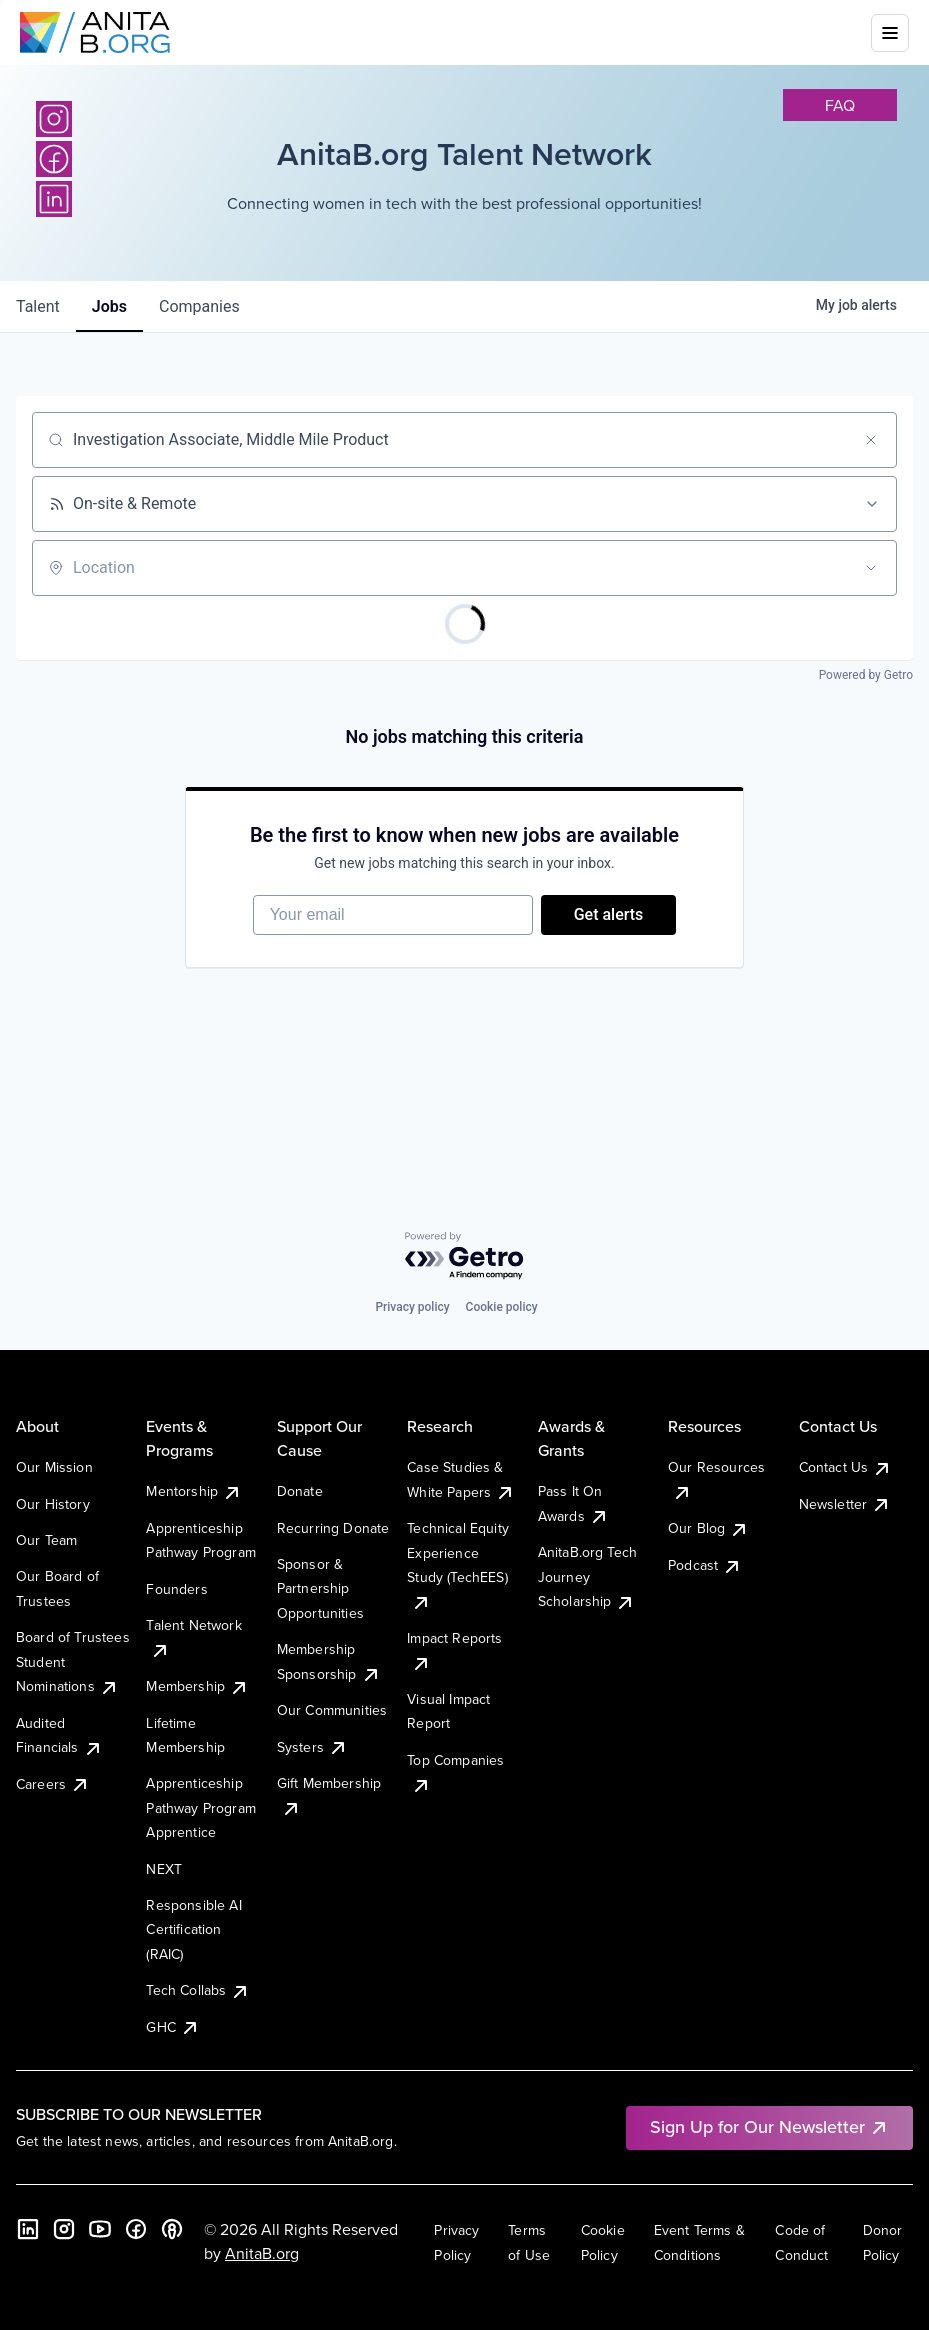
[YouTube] (100, 2229)
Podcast (705, 1565)
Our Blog (708, 1528)
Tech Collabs (198, 1990)
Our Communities (332, 1710)
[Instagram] (54, 119)
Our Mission (54, 1467)
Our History (53, 1504)
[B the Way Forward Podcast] (172, 2229)
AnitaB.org (262, 2253)
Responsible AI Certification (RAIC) (193, 1929)
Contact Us (846, 1467)
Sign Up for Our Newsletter (769, 2126)
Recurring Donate (333, 1528)
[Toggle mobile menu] (890, 33)
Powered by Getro (866, 675)
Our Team (46, 1540)
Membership (197, 1686)
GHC (172, 2027)
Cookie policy (502, 1307)
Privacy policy (412, 1307)
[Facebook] (136, 2229)
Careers (53, 1784)
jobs (109, 306)
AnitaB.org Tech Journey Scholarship (587, 1576)
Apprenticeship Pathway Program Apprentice (200, 1807)
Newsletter (845, 1504)
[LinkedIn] (28, 2229)
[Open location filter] (871, 568)
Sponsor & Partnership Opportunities (320, 1588)
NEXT (164, 1869)
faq (840, 105)
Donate (300, 1491)
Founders (176, 1589)
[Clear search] (871, 440)
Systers (312, 1747)
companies (199, 306)
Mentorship (194, 1491)
